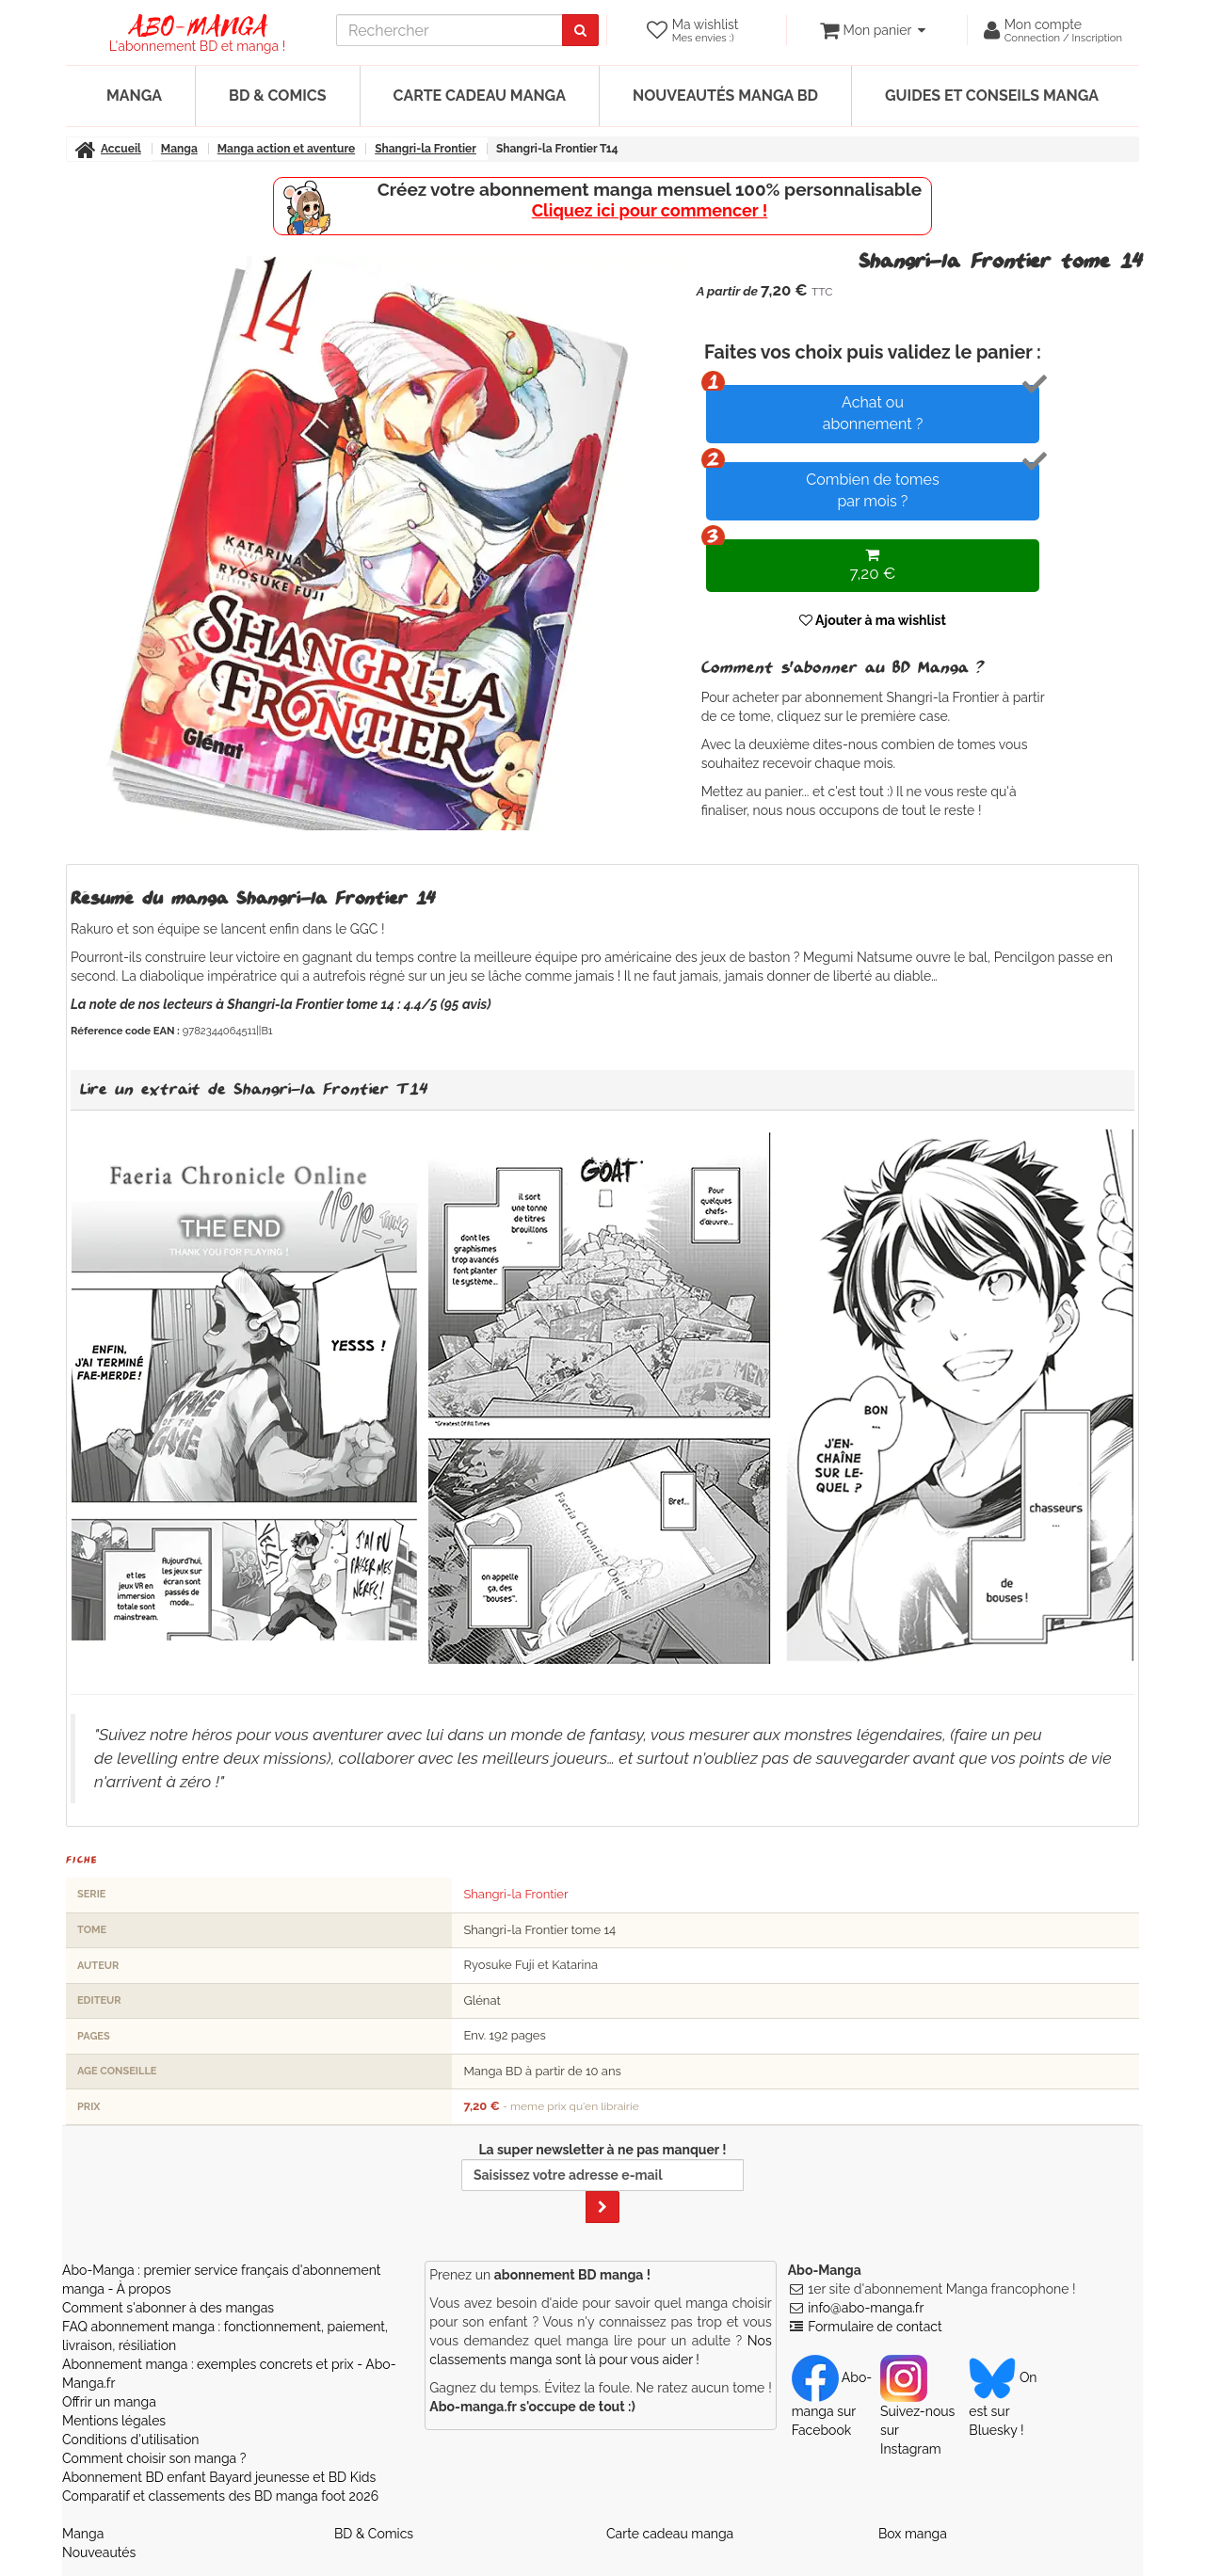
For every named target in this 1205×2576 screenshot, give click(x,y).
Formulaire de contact (874, 2326)
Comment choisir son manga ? (154, 2458)
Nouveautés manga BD (725, 95)
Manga (134, 95)
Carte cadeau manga (480, 95)
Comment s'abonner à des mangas (168, 2307)
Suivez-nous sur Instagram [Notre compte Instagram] (917, 2413)
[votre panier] (872, 30)
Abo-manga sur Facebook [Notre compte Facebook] (832, 2404)
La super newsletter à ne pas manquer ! (602, 2182)
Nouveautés (99, 2552)
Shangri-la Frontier (515, 1894)
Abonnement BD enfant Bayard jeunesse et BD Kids (219, 2477)
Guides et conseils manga (992, 95)
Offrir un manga (109, 2401)
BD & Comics (278, 95)
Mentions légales (114, 2420)
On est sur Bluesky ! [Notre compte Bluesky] (1002, 2404)
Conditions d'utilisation (130, 2439)
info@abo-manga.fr (866, 2307)
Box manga (912, 2533)
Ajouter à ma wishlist (872, 620)
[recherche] (449, 30)
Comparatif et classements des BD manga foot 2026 (220, 2496)
